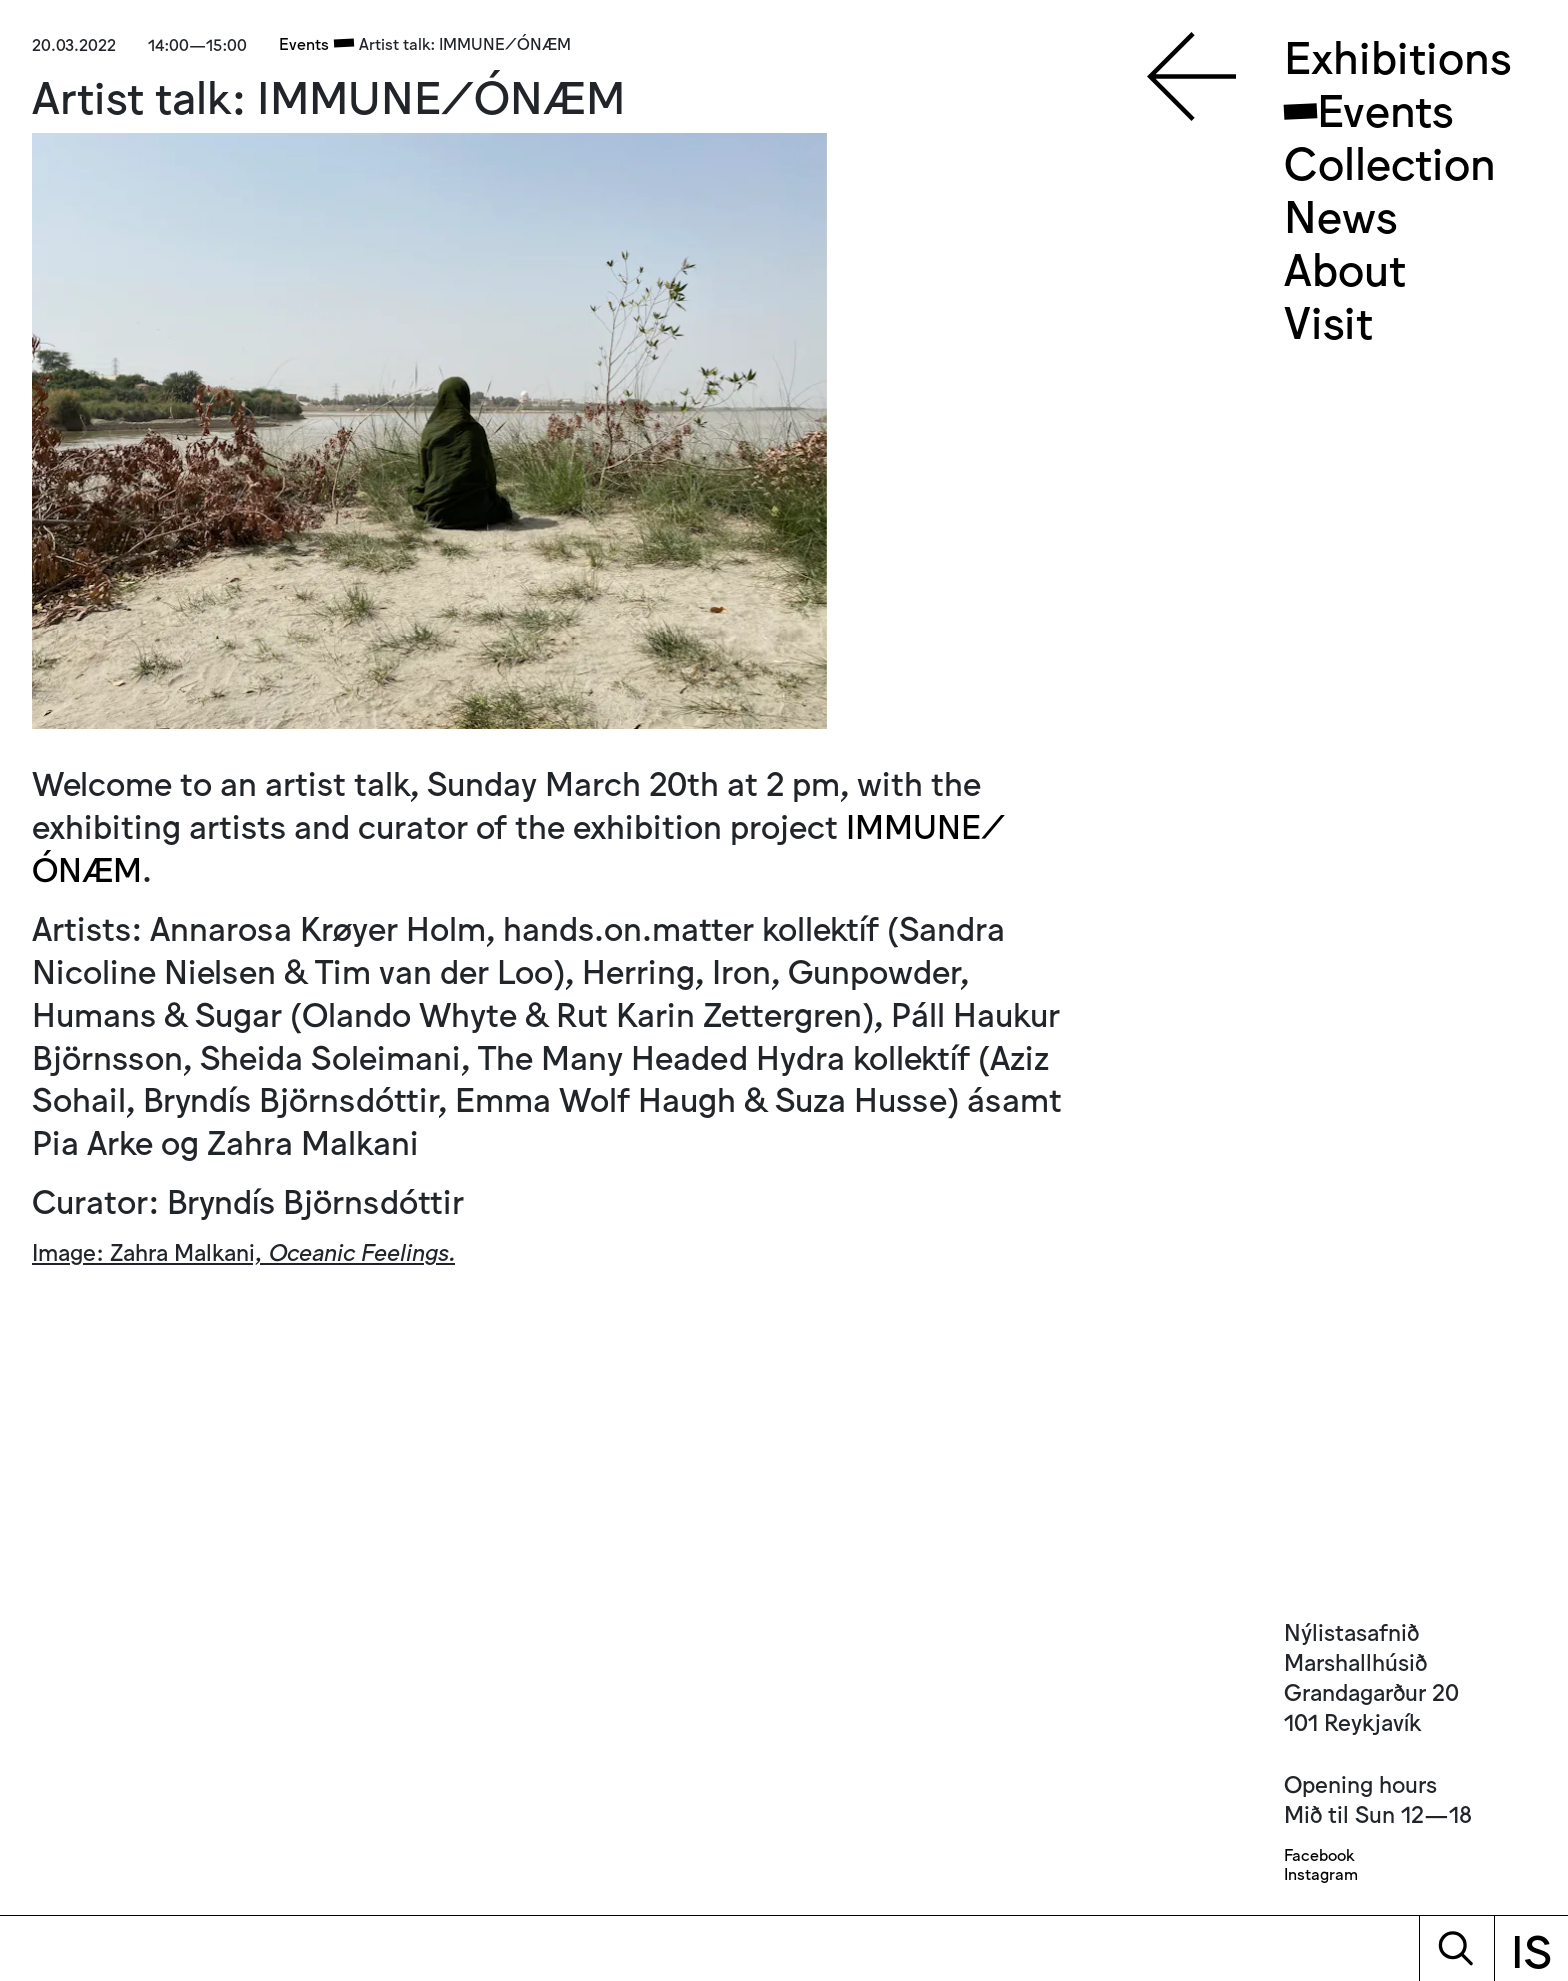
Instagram (1321, 1873)
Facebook (1319, 1854)
